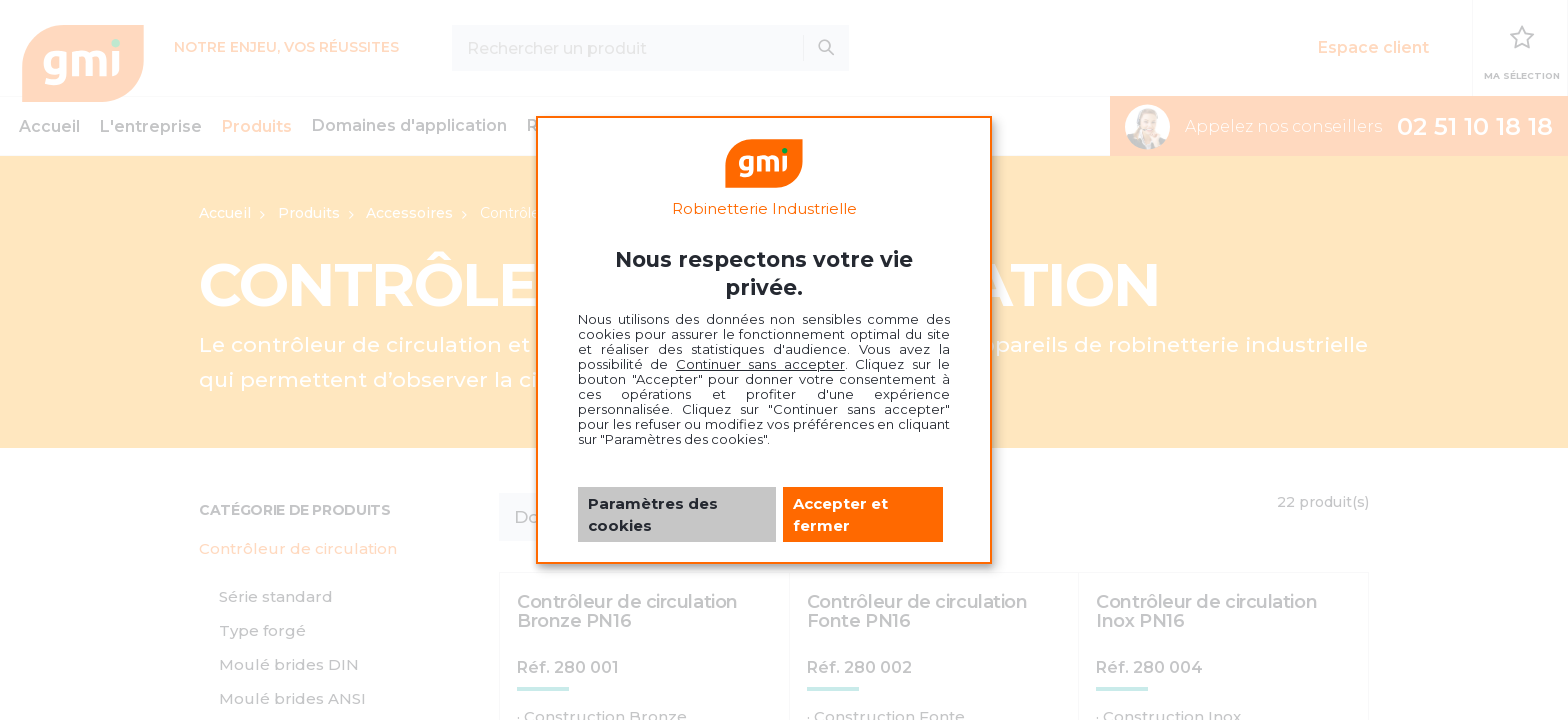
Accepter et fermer (840, 514)
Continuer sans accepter (760, 364)
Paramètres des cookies (653, 514)
